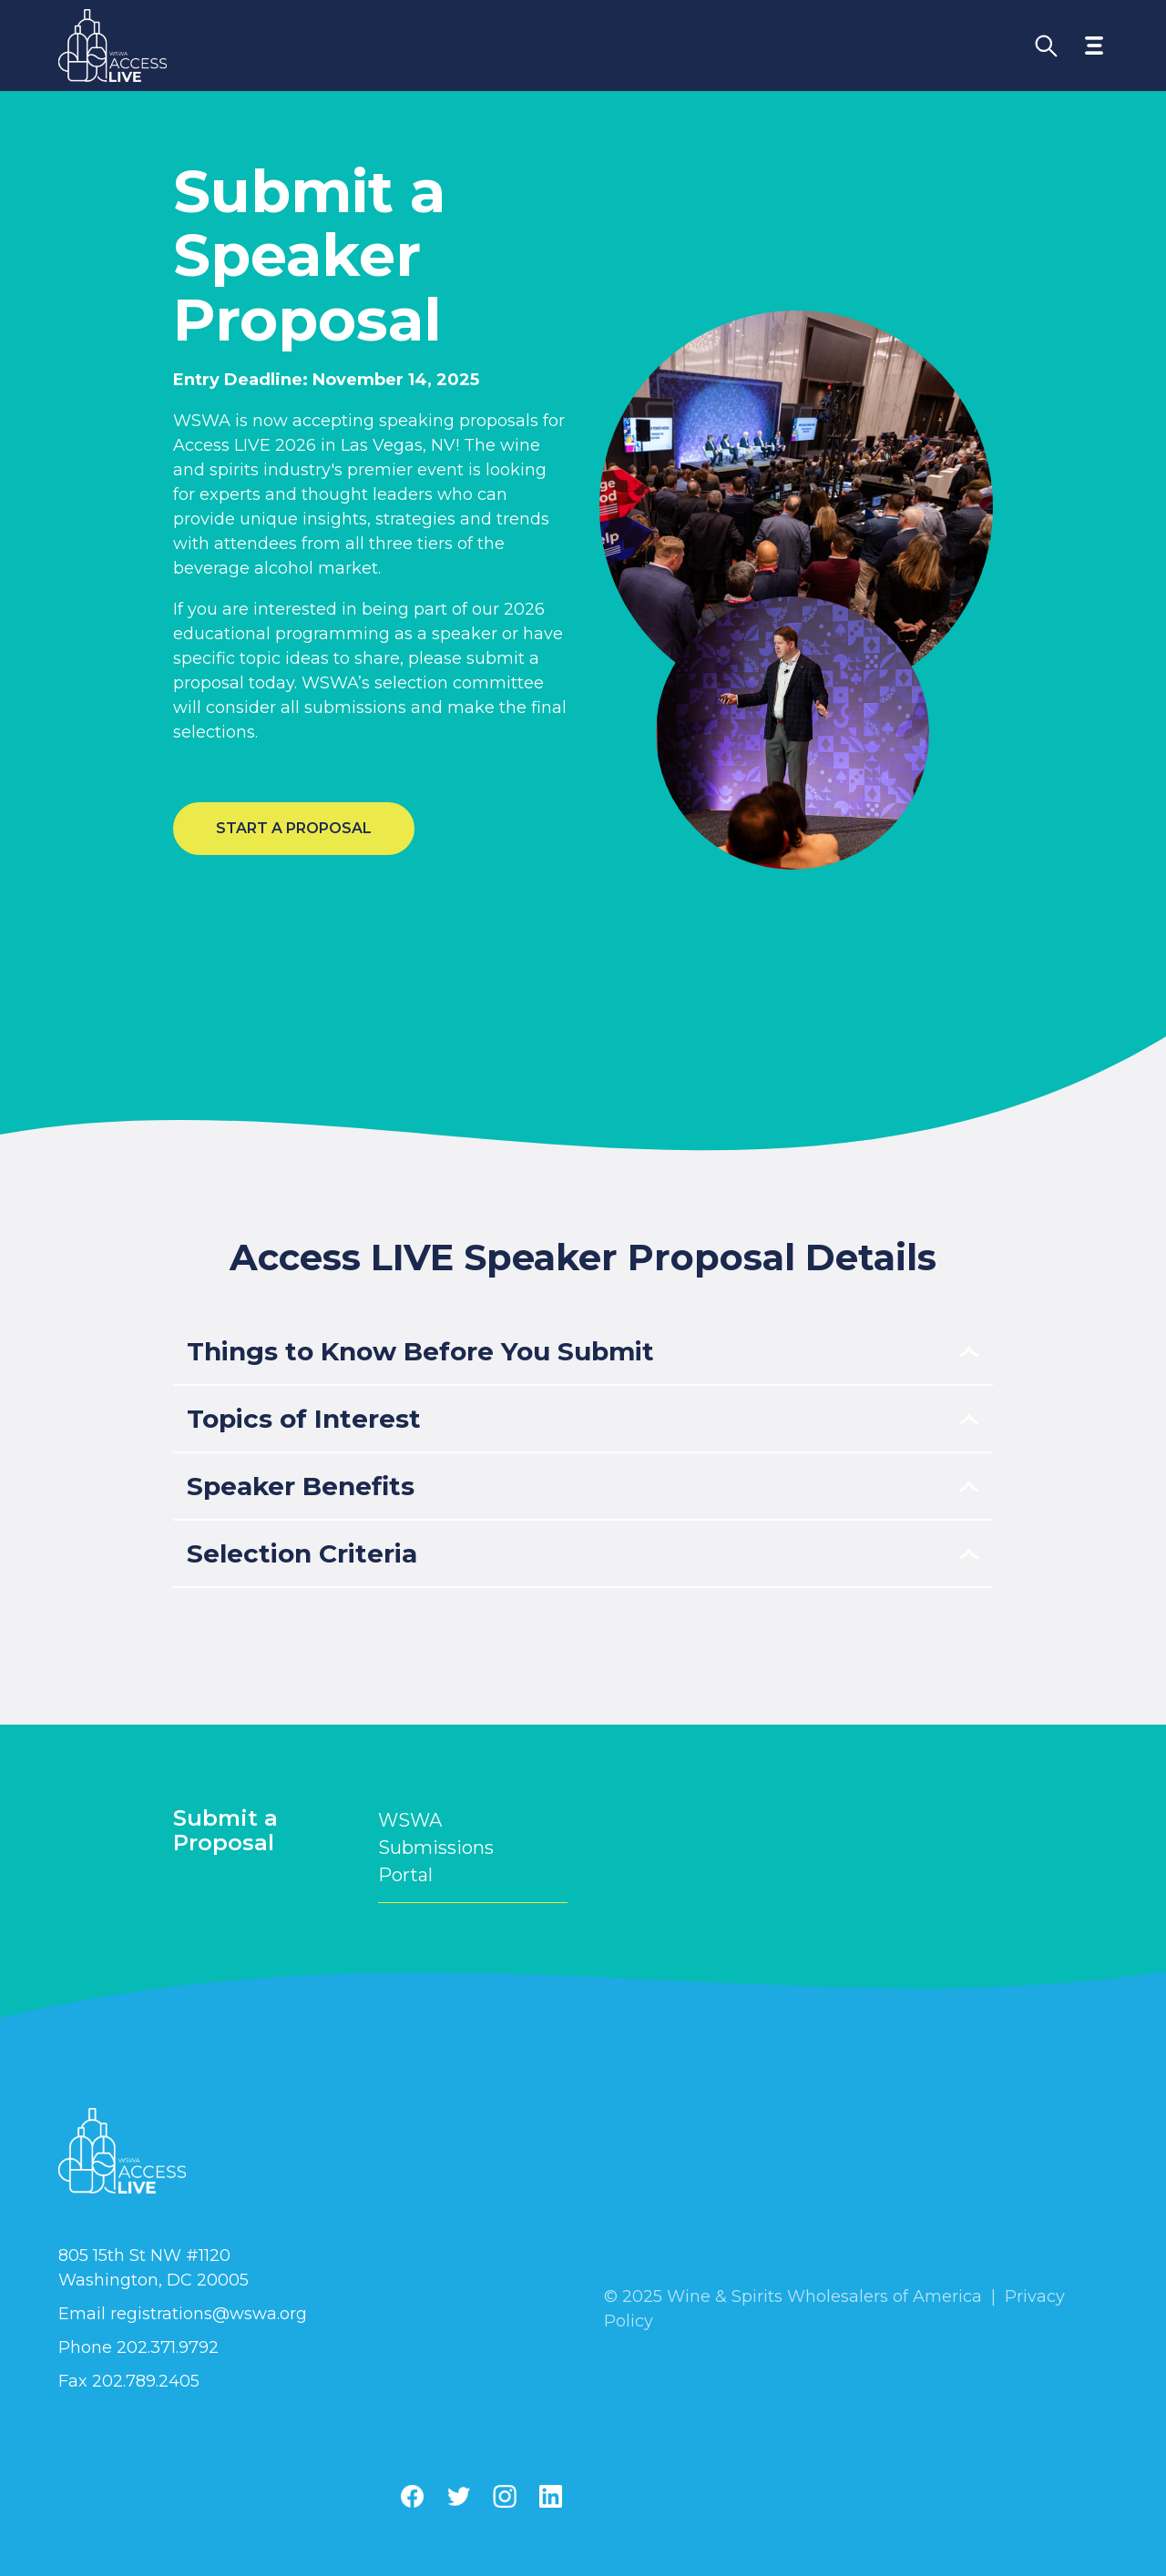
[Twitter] (458, 2496)
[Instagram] (505, 2496)
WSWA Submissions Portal (473, 1847)
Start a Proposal (294, 828)
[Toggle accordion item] (583, 1352)
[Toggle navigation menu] (1094, 45)
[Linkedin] (550, 2496)
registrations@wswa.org (208, 2314)
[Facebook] (412, 2496)
